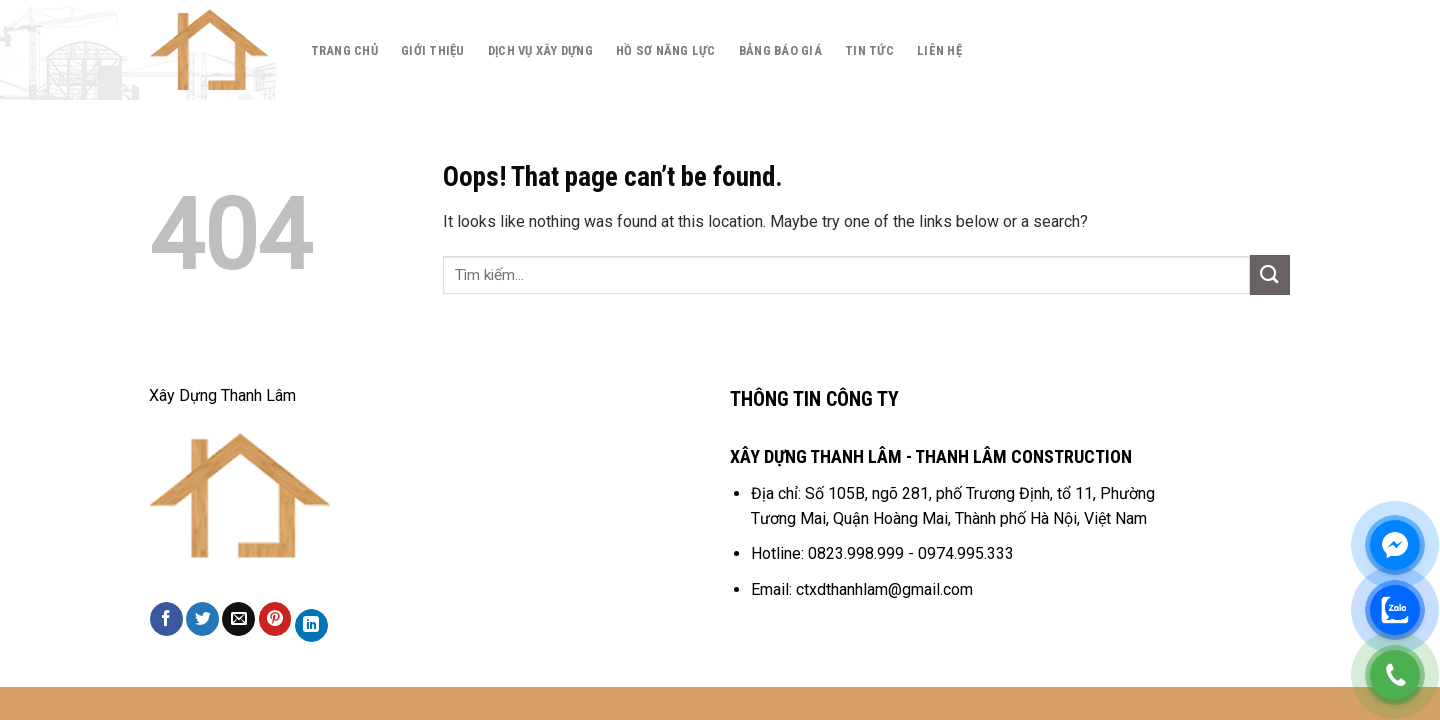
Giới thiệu (433, 50)
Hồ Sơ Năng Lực (666, 50)
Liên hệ (939, 50)
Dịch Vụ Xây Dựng (540, 50)
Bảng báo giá (780, 50)
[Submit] (1270, 274)
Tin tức (869, 50)
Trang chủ (344, 50)
